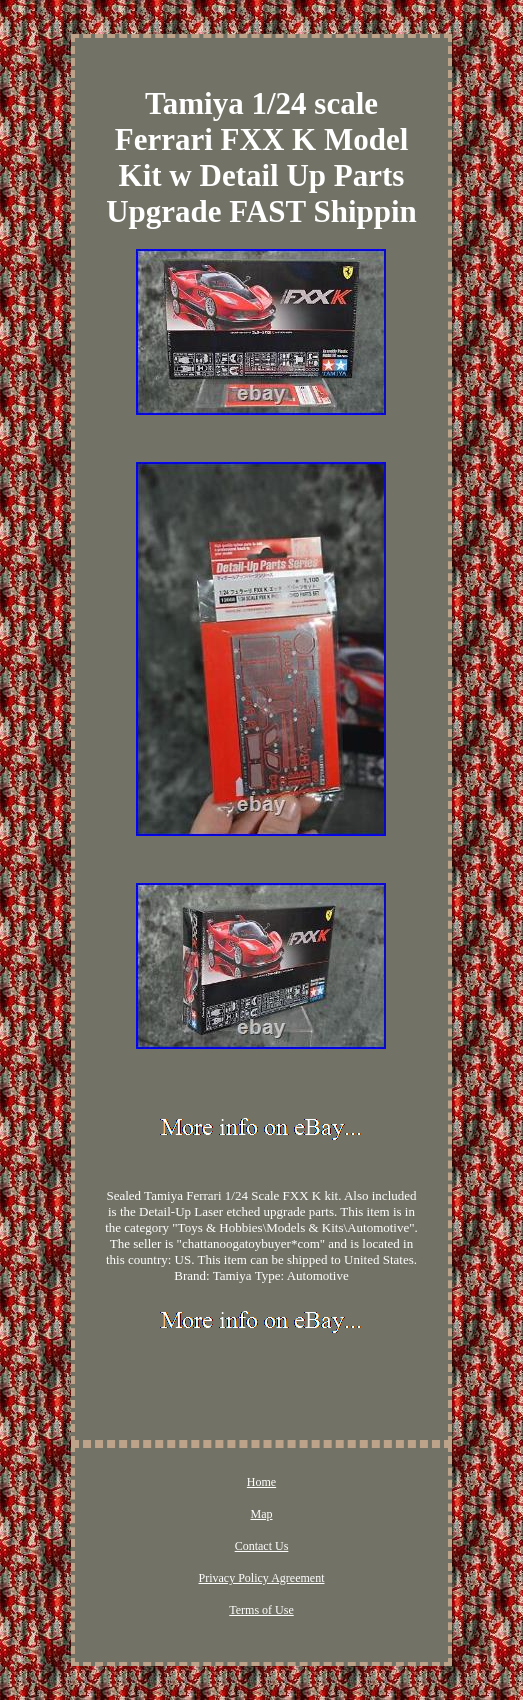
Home (261, 1482)
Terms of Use (261, 1610)
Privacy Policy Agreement (262, 1578)
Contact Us (262, 1546)
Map (261, 1514)
